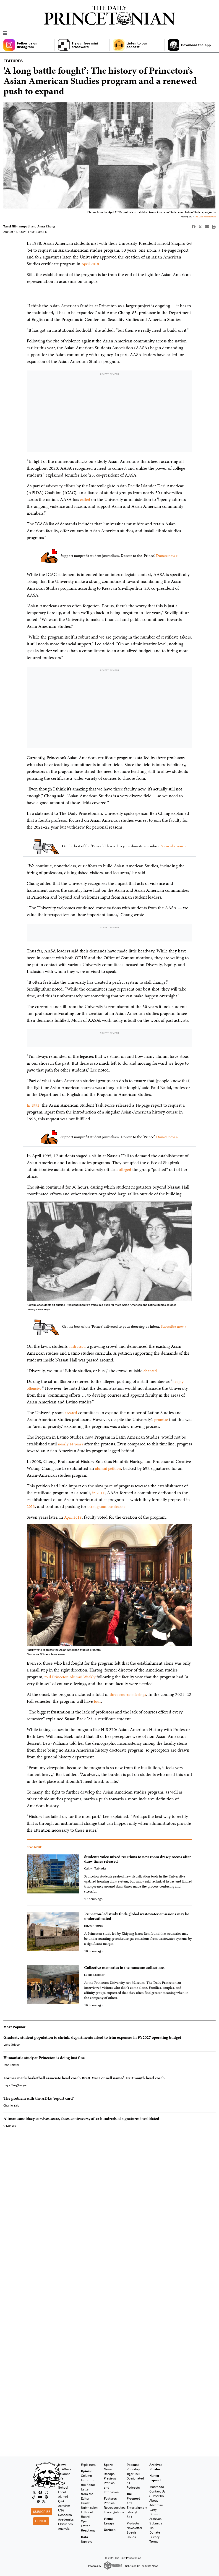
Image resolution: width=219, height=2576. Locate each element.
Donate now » (167, 555)
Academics (66, 2519)
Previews (110, 2478)
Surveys (86, 2541)
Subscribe (41, 2511)
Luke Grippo (11, 2044)
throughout (98, 1506)
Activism (64, 2505)
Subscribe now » (173, 846)
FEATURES (13, 60)
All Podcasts (133, 2485)
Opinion (86, 2471)
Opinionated (135, 2478)
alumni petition (109, 1468)
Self (129, 2516)
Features (110, 2498)
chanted (150, 1370)
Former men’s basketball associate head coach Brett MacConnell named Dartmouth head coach (84, 2078)
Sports (108, 2464)
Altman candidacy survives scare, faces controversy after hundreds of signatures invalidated (81, 2118)
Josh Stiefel (11, 2065)
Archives (155, 2464)
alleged (125, 1169)
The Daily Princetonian (205, 216)
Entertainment (137, 2507)
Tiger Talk (133, 2474)
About (153, 2500)
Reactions (88, 2530)
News (62, 2464)
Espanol (155, 2480)
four (103, 1701)
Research (65, 2515)
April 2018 (91, 264)
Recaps (109, 2474)
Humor (154, 2475)
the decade (120, 1506)
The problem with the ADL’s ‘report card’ (38, 2098)
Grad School (63, 2485)
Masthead (156, 2487)
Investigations (114, 2512)
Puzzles (154, 2469)
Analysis (64, 2528)
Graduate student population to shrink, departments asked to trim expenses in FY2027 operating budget (92, 2037)
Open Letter (85, 2523)
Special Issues (132, 2534)
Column (86, 2475)
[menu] (214, 33)
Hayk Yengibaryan (15, 2085)
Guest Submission (89, 2505)
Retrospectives (114, 2507)
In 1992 (34, 1105)
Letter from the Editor (87, 2493)
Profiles (109, 2503)
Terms (153, 2541)
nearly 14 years (72, 1444)
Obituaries (65, 2524)
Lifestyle (132, 2512)
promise (161, 1419)
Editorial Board (87, 2514)
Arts (129, 2503)
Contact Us (157, 2491)
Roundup (133, 2469)
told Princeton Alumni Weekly (72, 1677)
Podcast (133, 2464)
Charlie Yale (11, 2105)
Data (84, 2537)
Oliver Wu (9, 2126)
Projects (133, 2523)
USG (61, 2510)
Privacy (154, 2537)
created (71, 1412)
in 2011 (99, 1492)
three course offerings (129, 1694)
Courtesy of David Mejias (38, 1309)
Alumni (63, 2496)
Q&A (61, 2501)
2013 (31, 1506)
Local (62, 2492)
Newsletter (134, 2528)
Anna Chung (46, 226)
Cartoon (109, 2529)
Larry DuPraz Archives (155, 2514)
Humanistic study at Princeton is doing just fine (44, 2057)
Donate (41, 2521)
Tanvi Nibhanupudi (16, 226)
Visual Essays (109, 2520)
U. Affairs (64, 2469)
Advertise (156, 2505)
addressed (78, 1346)
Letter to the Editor (88, 2482)
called (85, 499)
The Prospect (133, 2496)
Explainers (88, 2464)
